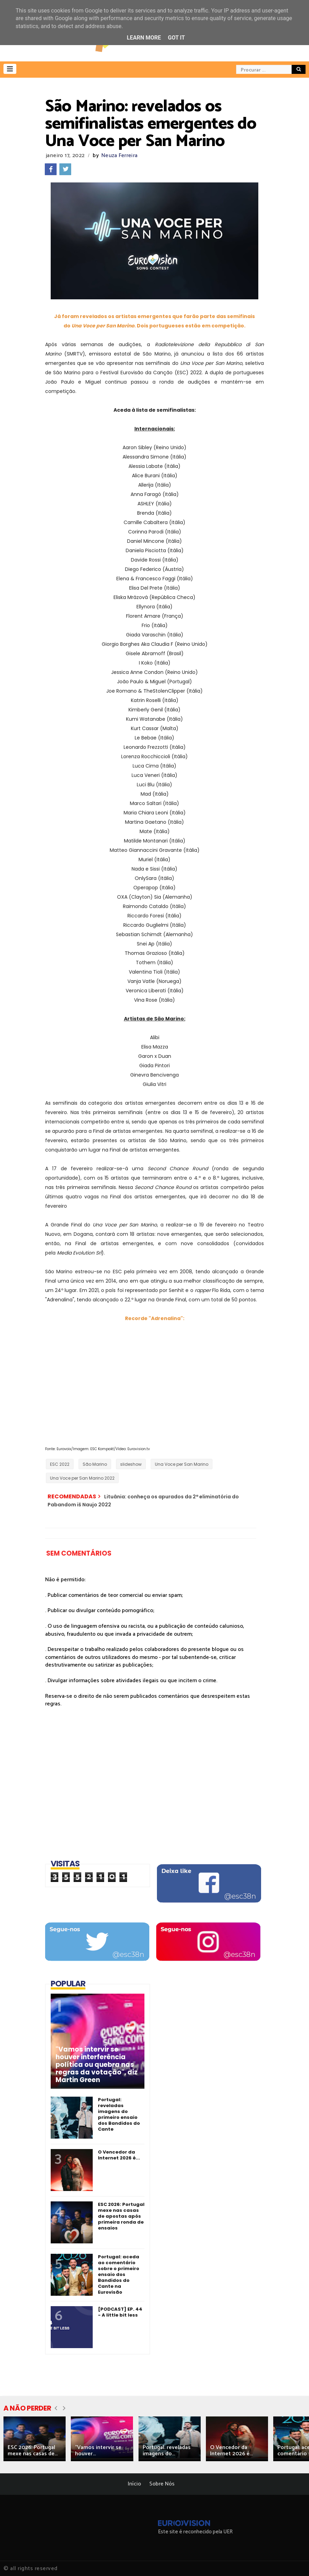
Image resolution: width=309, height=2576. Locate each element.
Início (134, 2484)
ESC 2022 (59, 1464)
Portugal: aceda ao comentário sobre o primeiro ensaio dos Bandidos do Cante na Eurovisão (118, 2274)
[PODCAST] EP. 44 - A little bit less (120, 2312)
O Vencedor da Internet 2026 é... (119, 2155)
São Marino (95, 1464)
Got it (176, 37)
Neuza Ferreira (119, 155)
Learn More (144, 37)
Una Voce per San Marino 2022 (82, 1478)
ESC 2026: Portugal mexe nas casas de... (33, 2450)
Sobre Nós (162, 2484)
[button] (9, 69)
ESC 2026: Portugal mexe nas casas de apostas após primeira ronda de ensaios (121, 2216)
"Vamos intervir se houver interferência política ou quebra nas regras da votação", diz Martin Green (96, 2065)
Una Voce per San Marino (181, 1464)
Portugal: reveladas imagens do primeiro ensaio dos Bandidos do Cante (119, 2114)
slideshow (131, 1464)
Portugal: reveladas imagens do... (167, 2450)
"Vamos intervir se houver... (98, 2450)
